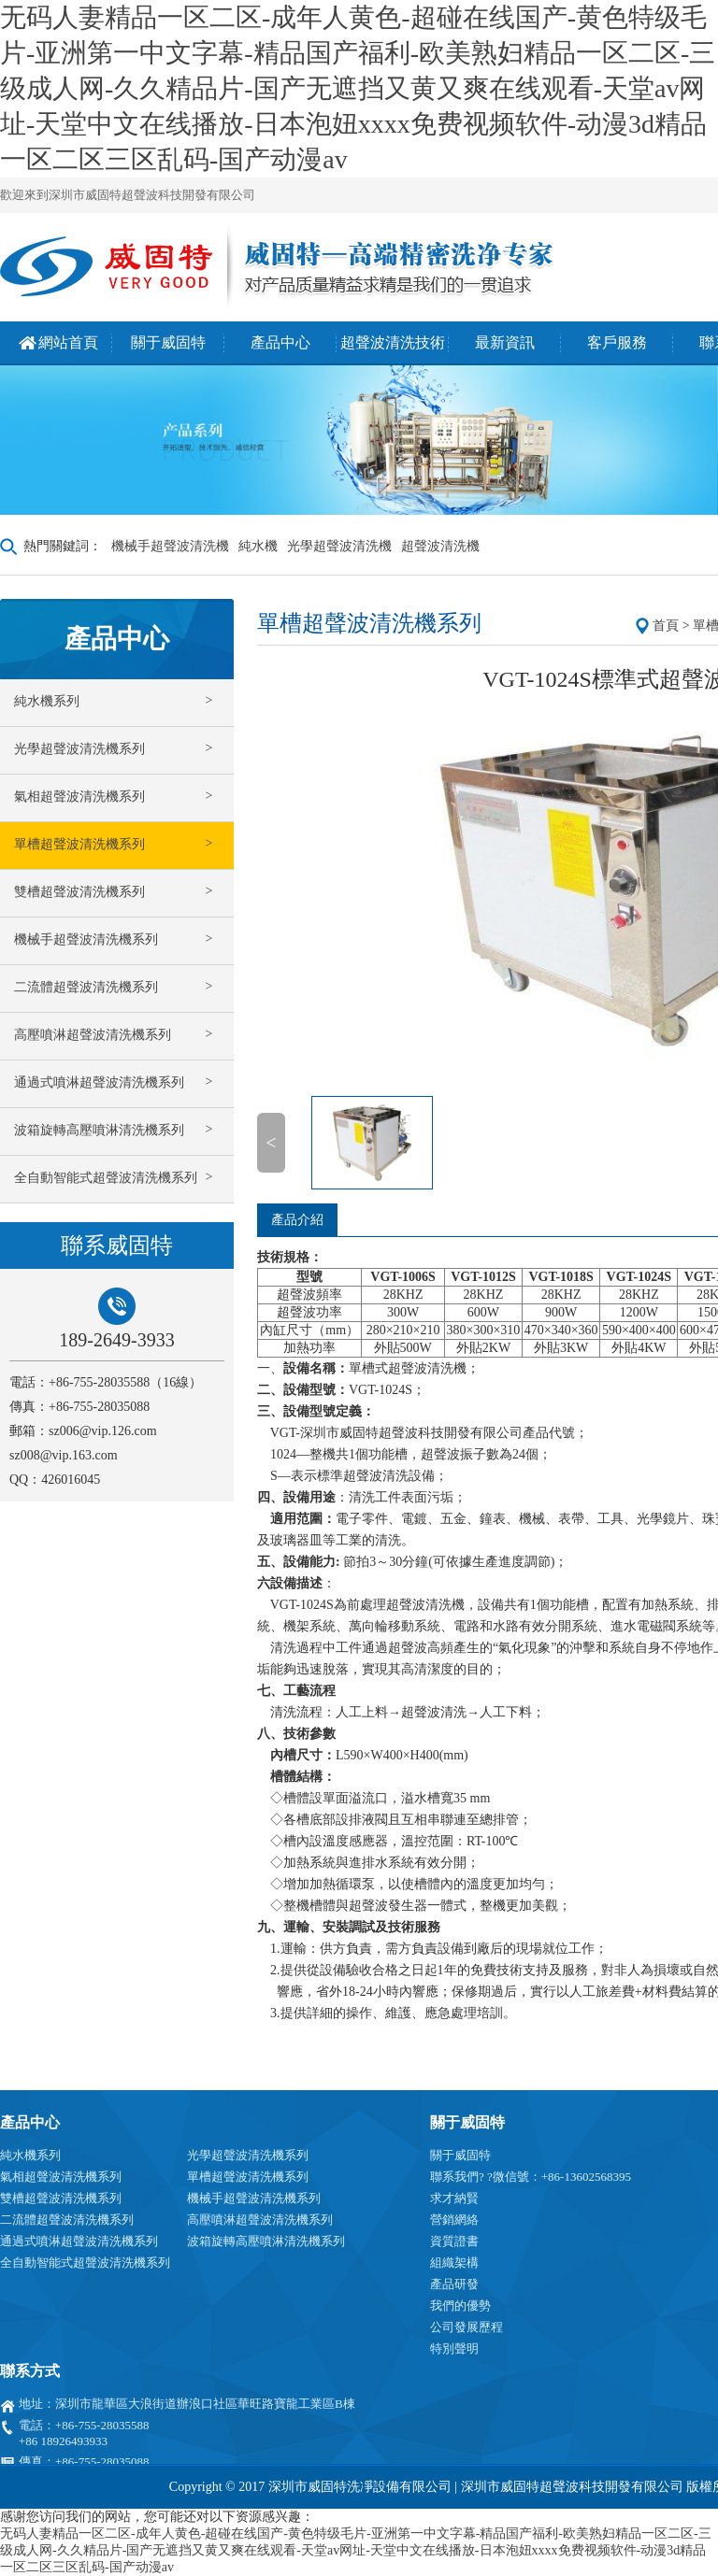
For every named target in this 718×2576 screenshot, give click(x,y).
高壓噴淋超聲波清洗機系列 (260, 2220)
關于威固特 (467, 2122)
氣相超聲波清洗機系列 (61, 2177)
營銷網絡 (454, 2220)
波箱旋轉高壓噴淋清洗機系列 (266, 2241)
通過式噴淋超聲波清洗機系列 (79, 2241)
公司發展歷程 (466, 2327)
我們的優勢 (460, 2305)
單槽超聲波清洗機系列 (248, 2177)
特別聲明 (454, 2348)
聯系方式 (30, 2371)
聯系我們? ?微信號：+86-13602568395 (530, 2177)
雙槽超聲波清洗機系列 (61, 2198)
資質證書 (454, 2241)
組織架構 (454, 2263)
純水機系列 (30, 2155)
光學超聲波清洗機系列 (248, 2155)
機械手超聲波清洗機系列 (254, 2198)
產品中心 (30, 2122)
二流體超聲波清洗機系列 (67, 2220)
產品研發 (454, 2284)
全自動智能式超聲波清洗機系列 (85, 2263)
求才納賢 (454, 2198)
